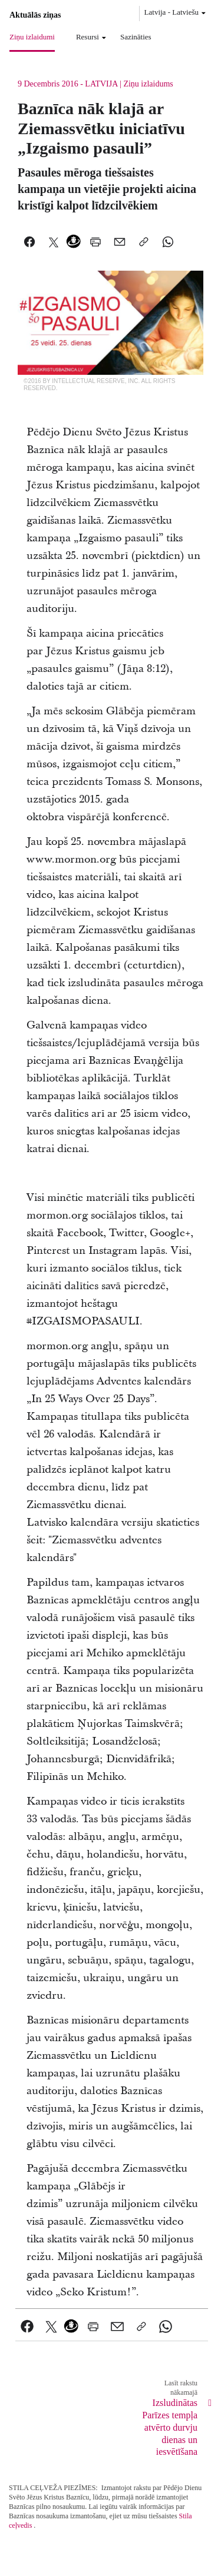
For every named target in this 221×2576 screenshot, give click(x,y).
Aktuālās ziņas (35, 15)
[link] (27, 2326)
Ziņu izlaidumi (32, 36)
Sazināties (135, 36)
